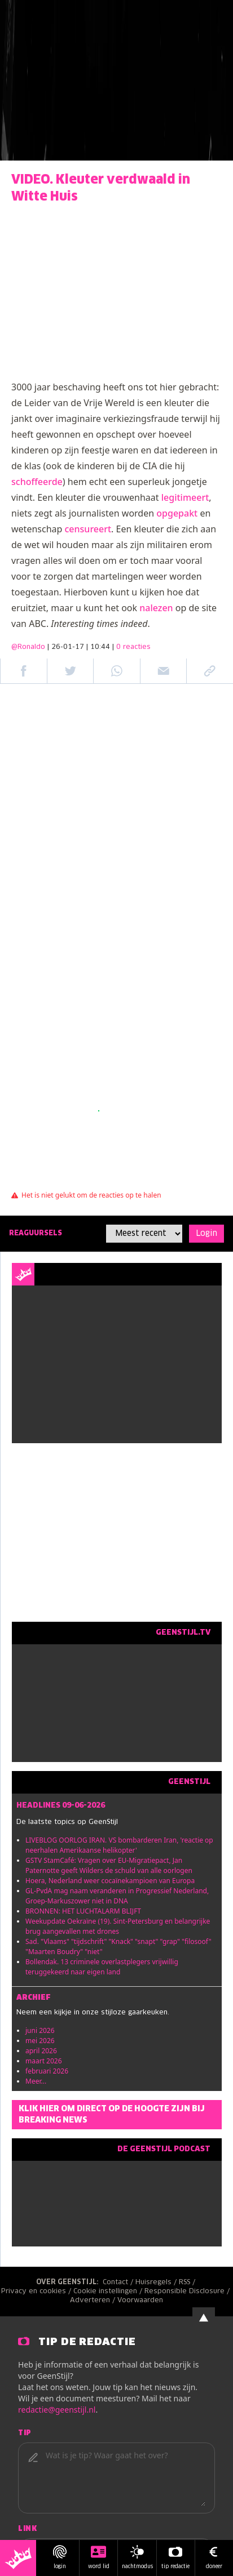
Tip (25, 2433)
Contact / (119, 2282)
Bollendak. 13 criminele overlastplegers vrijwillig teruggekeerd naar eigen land (101, 1967)
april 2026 (41, 2051)
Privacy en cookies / (37, 2291)
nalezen (156, 608)
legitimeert (185, 497)
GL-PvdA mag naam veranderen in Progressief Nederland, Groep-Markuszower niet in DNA (117, 1896)
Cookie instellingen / (108, 2291)
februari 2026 (46, 2071)
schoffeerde (37, 481)
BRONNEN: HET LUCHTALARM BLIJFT (83, 1911)
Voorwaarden (140, 2300)
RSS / (188, 2282)
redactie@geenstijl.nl (56, 2409)
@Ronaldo (28, 647)
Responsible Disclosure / (188, 2291)
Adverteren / (93, 2300)
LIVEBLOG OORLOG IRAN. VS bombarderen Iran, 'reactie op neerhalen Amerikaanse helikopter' (119, 1845)
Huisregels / (157, 2282)
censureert (88, 529)
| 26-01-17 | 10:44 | (99, 647)
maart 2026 (43, 2061)
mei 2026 (40, 2040)
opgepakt (176, 513)
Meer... (35, 2081)
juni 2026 (40, 2030)
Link (27, 2529)
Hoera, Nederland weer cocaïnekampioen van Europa (110, 1880)
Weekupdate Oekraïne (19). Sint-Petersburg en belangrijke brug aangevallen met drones (117, 1926)
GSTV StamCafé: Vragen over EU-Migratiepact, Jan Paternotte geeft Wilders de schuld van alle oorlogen (108, 1865)
